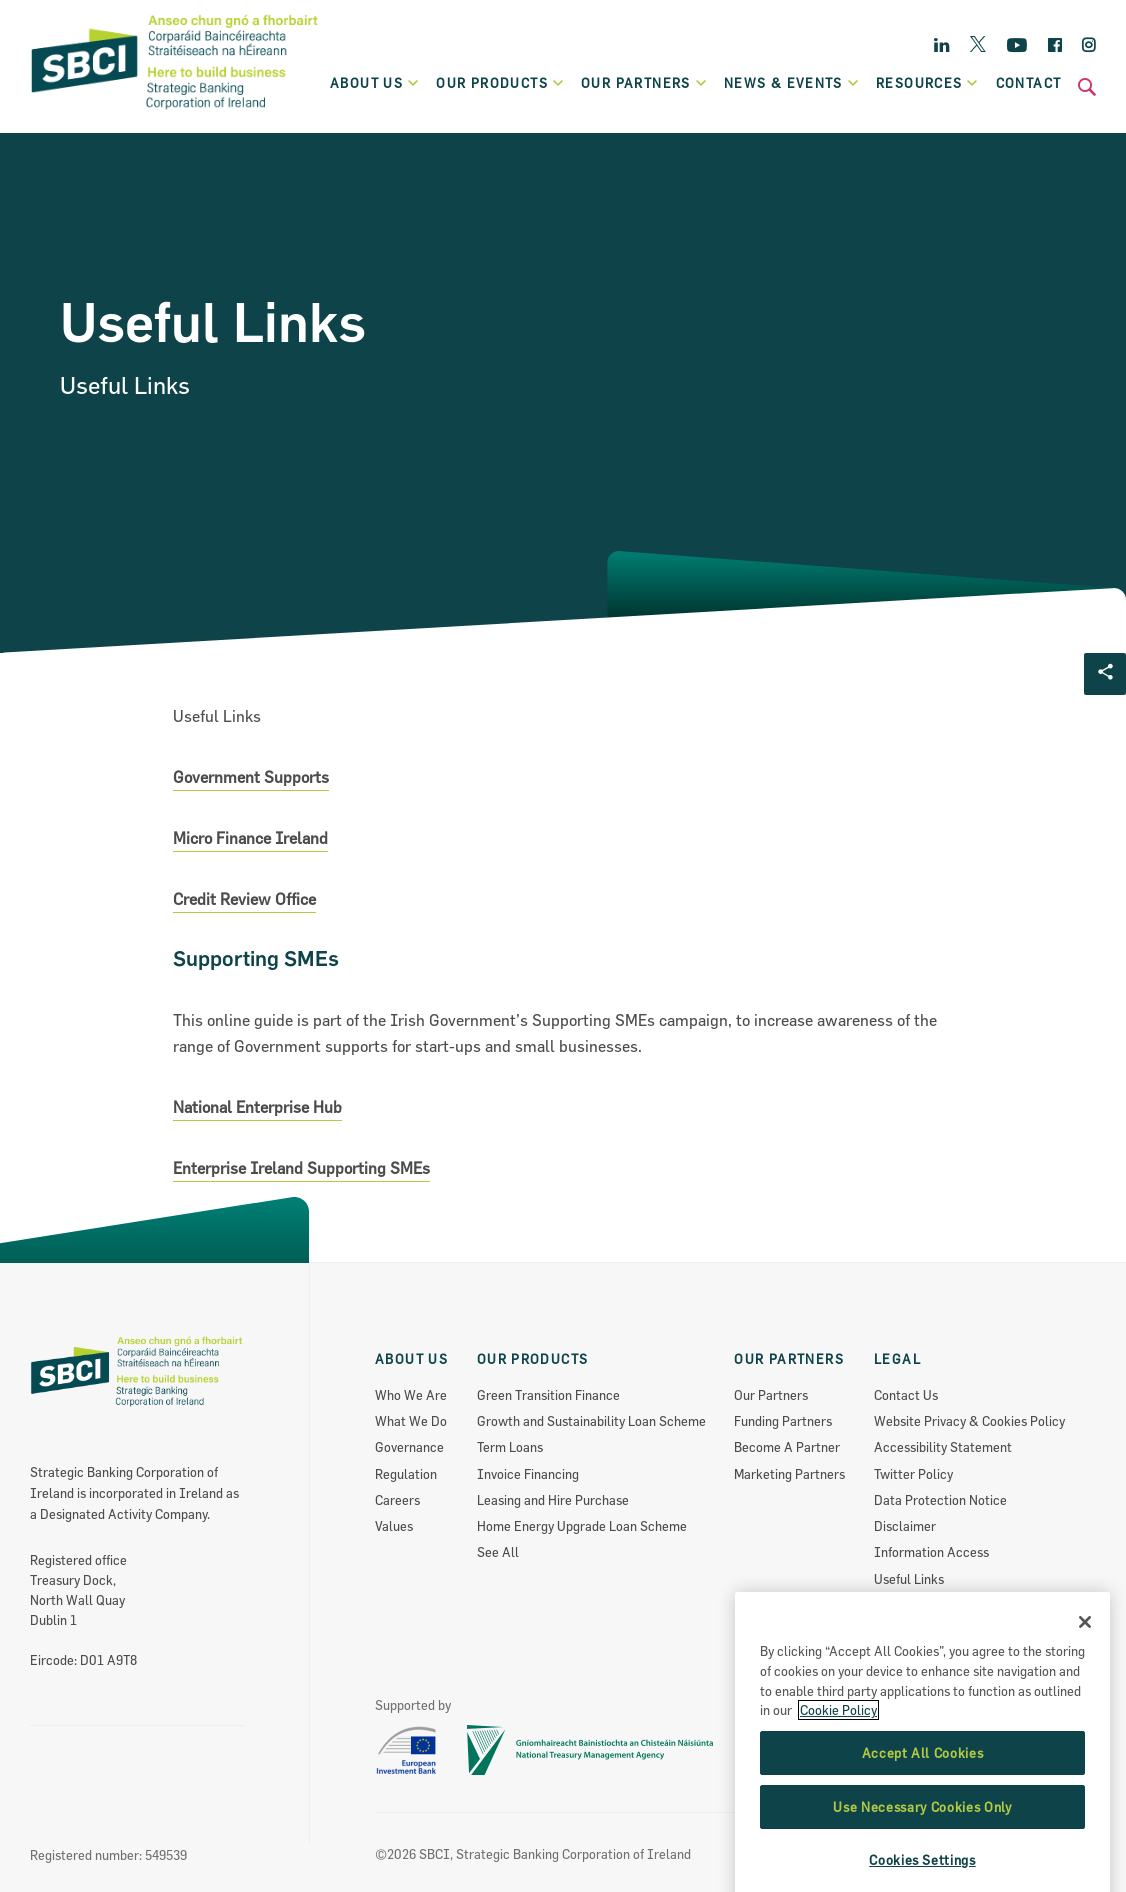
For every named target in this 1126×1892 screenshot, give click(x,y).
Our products (500, 83)
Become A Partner (787, 1447)
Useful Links (909, 1579)
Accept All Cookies (923, 1831)
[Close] (1085, 1701)
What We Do (411, 1421)
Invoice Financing (528, 1474)
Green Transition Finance (548, 1395)
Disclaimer (905, 1526)
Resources (928, 83)
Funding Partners (783, 1421)
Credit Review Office (244, 899)
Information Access (931, 1552)
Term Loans (510, 1447)
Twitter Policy (913, 1474)
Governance (409, 1447)
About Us (375, 83)
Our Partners (771, 1395)
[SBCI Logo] (175, 111)
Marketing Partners (789, 1474)
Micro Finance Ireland (250, 838)
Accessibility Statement (943, 1447)
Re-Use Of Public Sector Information (980, 1605)
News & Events (792, 83)
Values (394, 1526)
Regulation (406, 1474)
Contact (1029, 83)
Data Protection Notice (940, 1500)
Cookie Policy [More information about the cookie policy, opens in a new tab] (838, 1789)
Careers (397, 1500)
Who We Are (411, 1395)
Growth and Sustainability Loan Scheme (591, 1421)
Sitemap (898, 1631)
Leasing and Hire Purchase (553, 1500)
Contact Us (906, 1395)
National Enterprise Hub (257, 1107)
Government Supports (251, 777)
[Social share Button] (1105, 674)
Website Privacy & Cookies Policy (969, 1421)
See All (498, 1552)
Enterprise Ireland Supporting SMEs (301, 1168)
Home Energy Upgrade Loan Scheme (582, 1526)
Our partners (644, 83)
